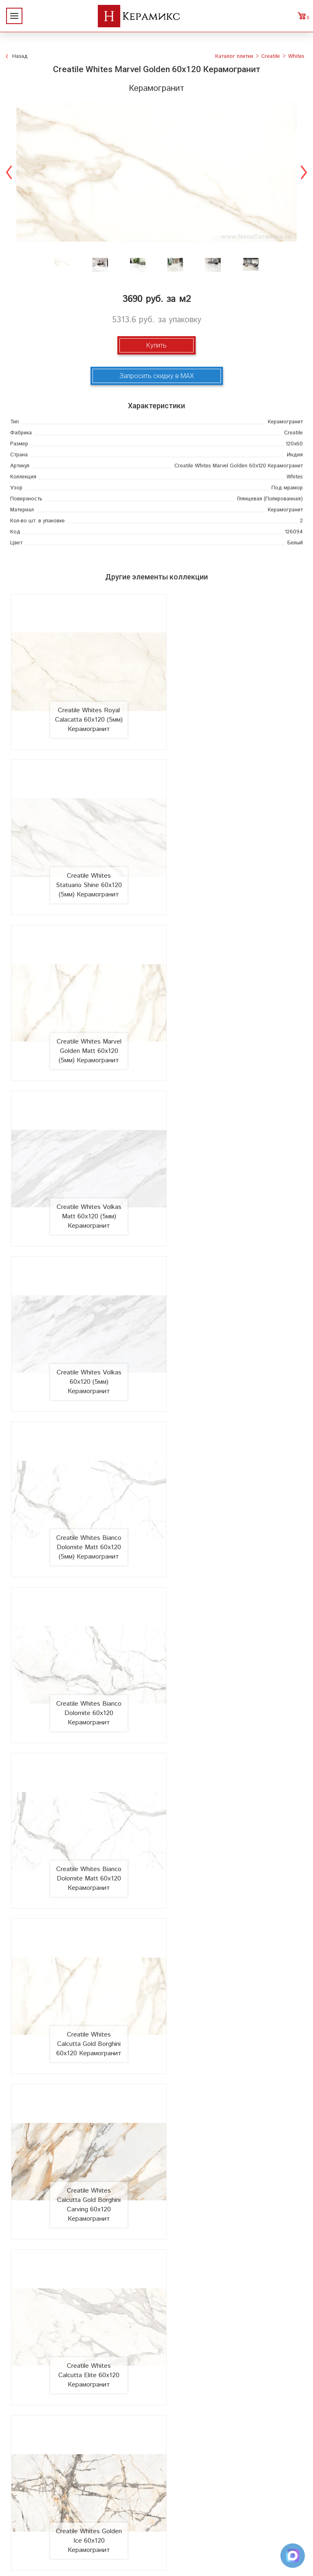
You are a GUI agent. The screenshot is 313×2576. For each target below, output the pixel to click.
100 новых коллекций (231, 2296)
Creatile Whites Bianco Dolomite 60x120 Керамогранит (81, 1151)
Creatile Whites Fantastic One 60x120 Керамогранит (232, 1903)
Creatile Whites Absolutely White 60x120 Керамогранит (231, 2053)
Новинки (82, 2296)
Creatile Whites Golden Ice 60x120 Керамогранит (231, 1456)
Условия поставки (82, 2348)
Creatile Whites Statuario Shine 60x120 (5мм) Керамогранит (232, 700)
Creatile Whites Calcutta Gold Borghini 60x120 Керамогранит (81, 1301)
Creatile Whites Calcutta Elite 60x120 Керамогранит (81, 1456)
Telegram (156, 2533)
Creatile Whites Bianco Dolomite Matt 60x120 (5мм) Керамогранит (232, 1000)
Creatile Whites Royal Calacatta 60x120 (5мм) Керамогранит (81, 700)
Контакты (82, 2361)
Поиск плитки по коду (230, 2361)
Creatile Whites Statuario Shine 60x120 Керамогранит (82, 1752)
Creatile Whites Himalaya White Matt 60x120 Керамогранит (232, 1602)
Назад (20, 56)
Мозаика (231, 2335)
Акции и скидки (82, 2309)
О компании (82, 2283)
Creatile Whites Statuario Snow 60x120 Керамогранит (82, 1903)
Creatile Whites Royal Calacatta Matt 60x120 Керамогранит (81, 2203)
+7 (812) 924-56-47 (156, 2515)
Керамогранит (231, 2322)
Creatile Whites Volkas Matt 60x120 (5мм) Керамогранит (232, 855)
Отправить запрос (230, 2348)
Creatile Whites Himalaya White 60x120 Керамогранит (82, 1602)
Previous (9, 171)
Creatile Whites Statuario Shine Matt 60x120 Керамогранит (232, 1752)
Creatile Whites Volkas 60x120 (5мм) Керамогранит (81, 1005)
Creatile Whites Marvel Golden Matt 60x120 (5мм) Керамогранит (81, 850)
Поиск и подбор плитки (231, 2283)
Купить (156, 345)
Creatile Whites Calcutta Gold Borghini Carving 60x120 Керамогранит (232, 1296)
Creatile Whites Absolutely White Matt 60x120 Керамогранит (81, 2053)
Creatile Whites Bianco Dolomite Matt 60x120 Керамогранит (232, 1151)
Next (304, 171)
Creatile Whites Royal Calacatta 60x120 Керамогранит (231, 2203)
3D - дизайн (231, 2309)
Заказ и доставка (82, 2335)
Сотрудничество (82, 2322)
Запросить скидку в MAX (156, 376)
